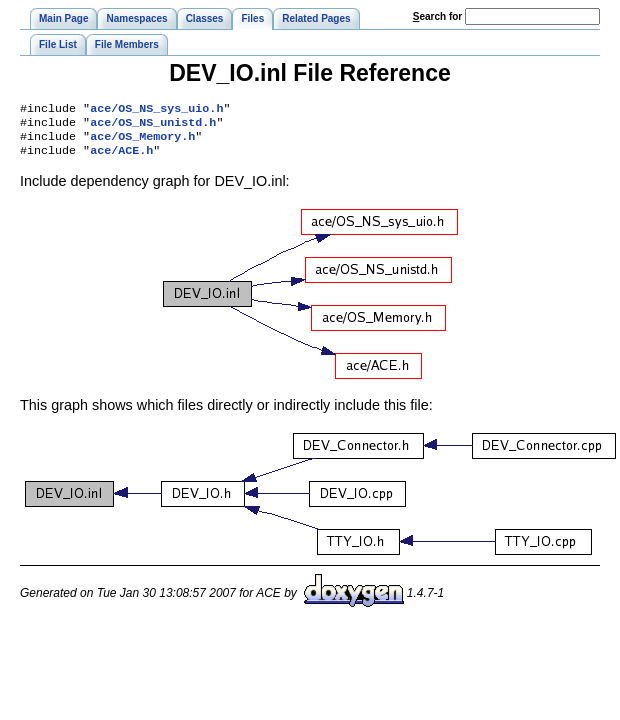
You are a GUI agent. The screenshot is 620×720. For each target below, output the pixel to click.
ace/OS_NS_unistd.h (153, 126)
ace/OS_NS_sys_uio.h (156, 110)
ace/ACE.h (121, 158)
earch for (437, 16)
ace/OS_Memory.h (142, 142)
